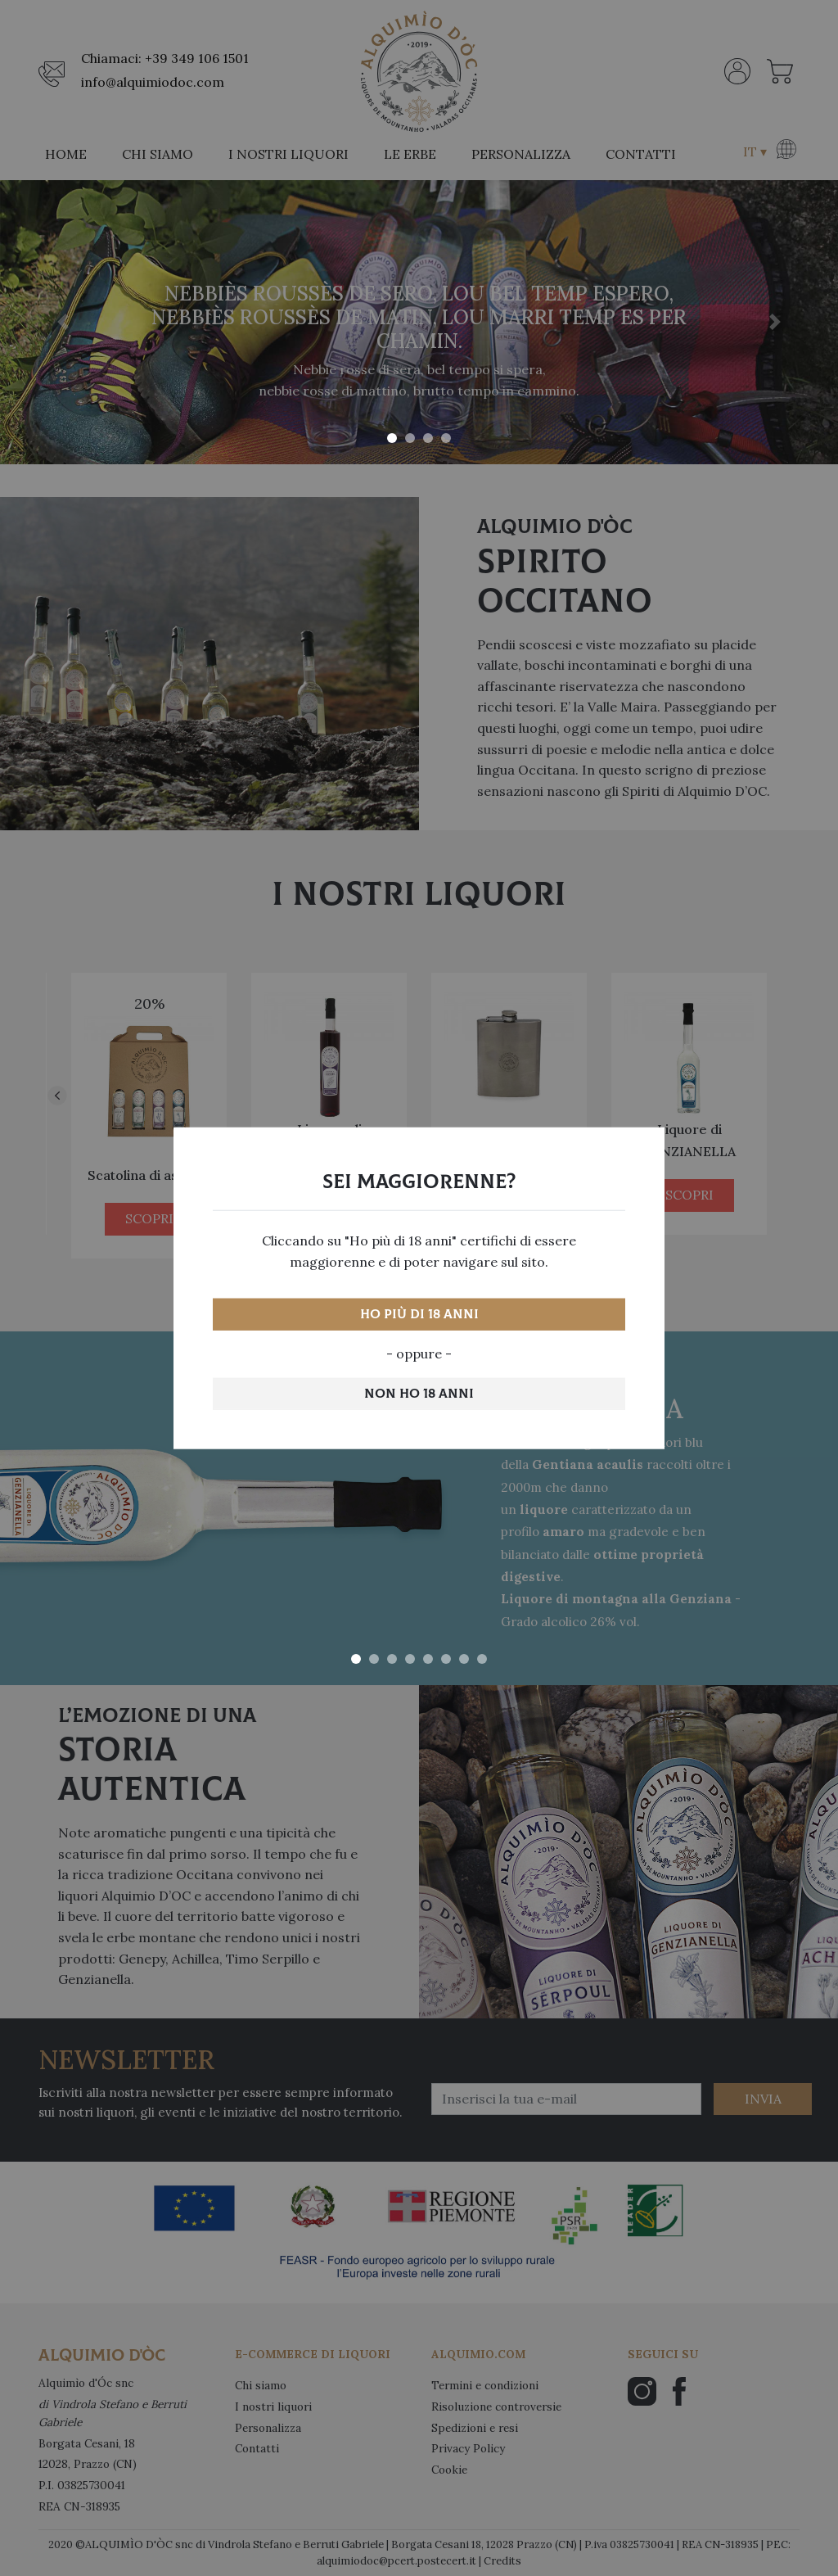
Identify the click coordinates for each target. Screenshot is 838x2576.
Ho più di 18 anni (419, 1314)
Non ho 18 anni (419, 1393)
